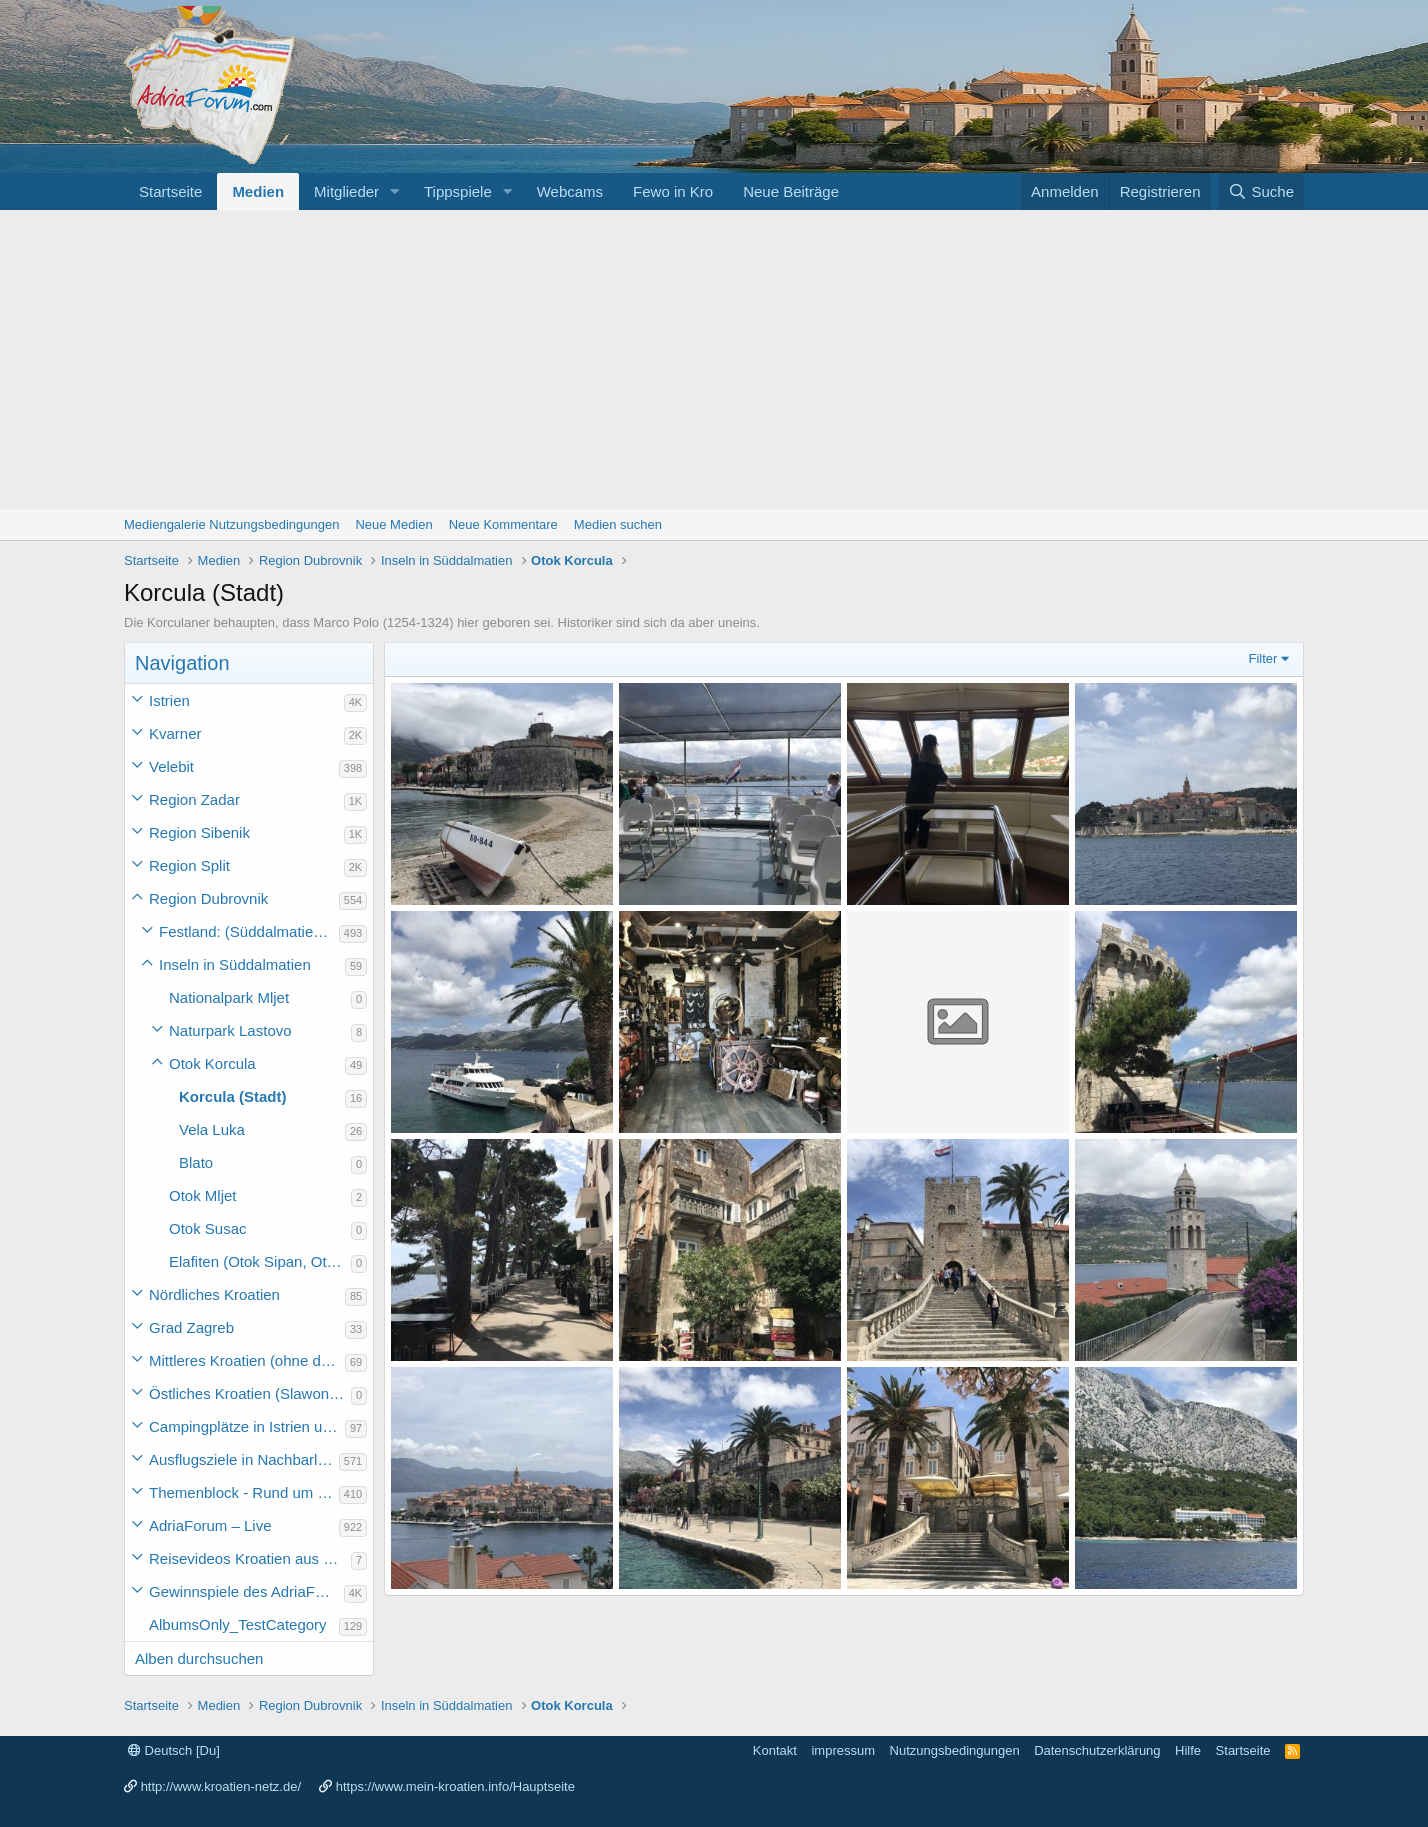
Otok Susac (208, 1228)
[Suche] (1261, 191)
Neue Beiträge (791, 191)
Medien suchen (618, 524)
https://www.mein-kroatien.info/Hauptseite (455, 1786)
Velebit (171, 766)
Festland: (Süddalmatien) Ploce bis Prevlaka (249, 931)
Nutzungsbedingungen (955, 1750)
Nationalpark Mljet (229, 997)
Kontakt (775, 1750)
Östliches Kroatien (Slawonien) (250, 1393)
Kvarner (175, 733)
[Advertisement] (714, 360)
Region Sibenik (199, 832)
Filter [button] (1263, 658)
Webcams (570, 191)
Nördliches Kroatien (214, 1294)
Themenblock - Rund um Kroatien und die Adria (244, 1492)
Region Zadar (194, 799)
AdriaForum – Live (210, 1525)
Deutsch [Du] (174, 1750)
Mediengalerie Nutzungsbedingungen (231, 524)
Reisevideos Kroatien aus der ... (250, 1558)
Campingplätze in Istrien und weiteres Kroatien (247, 1426)
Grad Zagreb (191, 1327)
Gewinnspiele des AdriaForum (246, 1591)
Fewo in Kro (673, 191)
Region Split (189, 865)
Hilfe (1188, 1750)
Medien (258, 191)
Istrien (169, 700)
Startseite (170, 191)
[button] (395, 191)
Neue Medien (393, 524)
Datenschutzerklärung (1097, 1750)
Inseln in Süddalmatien (235, 964)
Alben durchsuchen (199, 1658)
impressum (843, 1750)
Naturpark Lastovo (230, 1030)
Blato (196, 1162)
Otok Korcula (212, 1063)
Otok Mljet (203, 1195)
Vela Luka (212, 1129)
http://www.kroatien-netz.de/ (221, 1786)
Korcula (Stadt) (233, 1096)
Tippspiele (458, 191)
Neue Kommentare (503, 524)
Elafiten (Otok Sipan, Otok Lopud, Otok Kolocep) (260, 1261)
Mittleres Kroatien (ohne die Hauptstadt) (247, 1360)
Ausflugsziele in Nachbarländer (244, 1459)
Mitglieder (346, 191)
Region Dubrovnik (208, 898)
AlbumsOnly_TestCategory (238, 1624)
